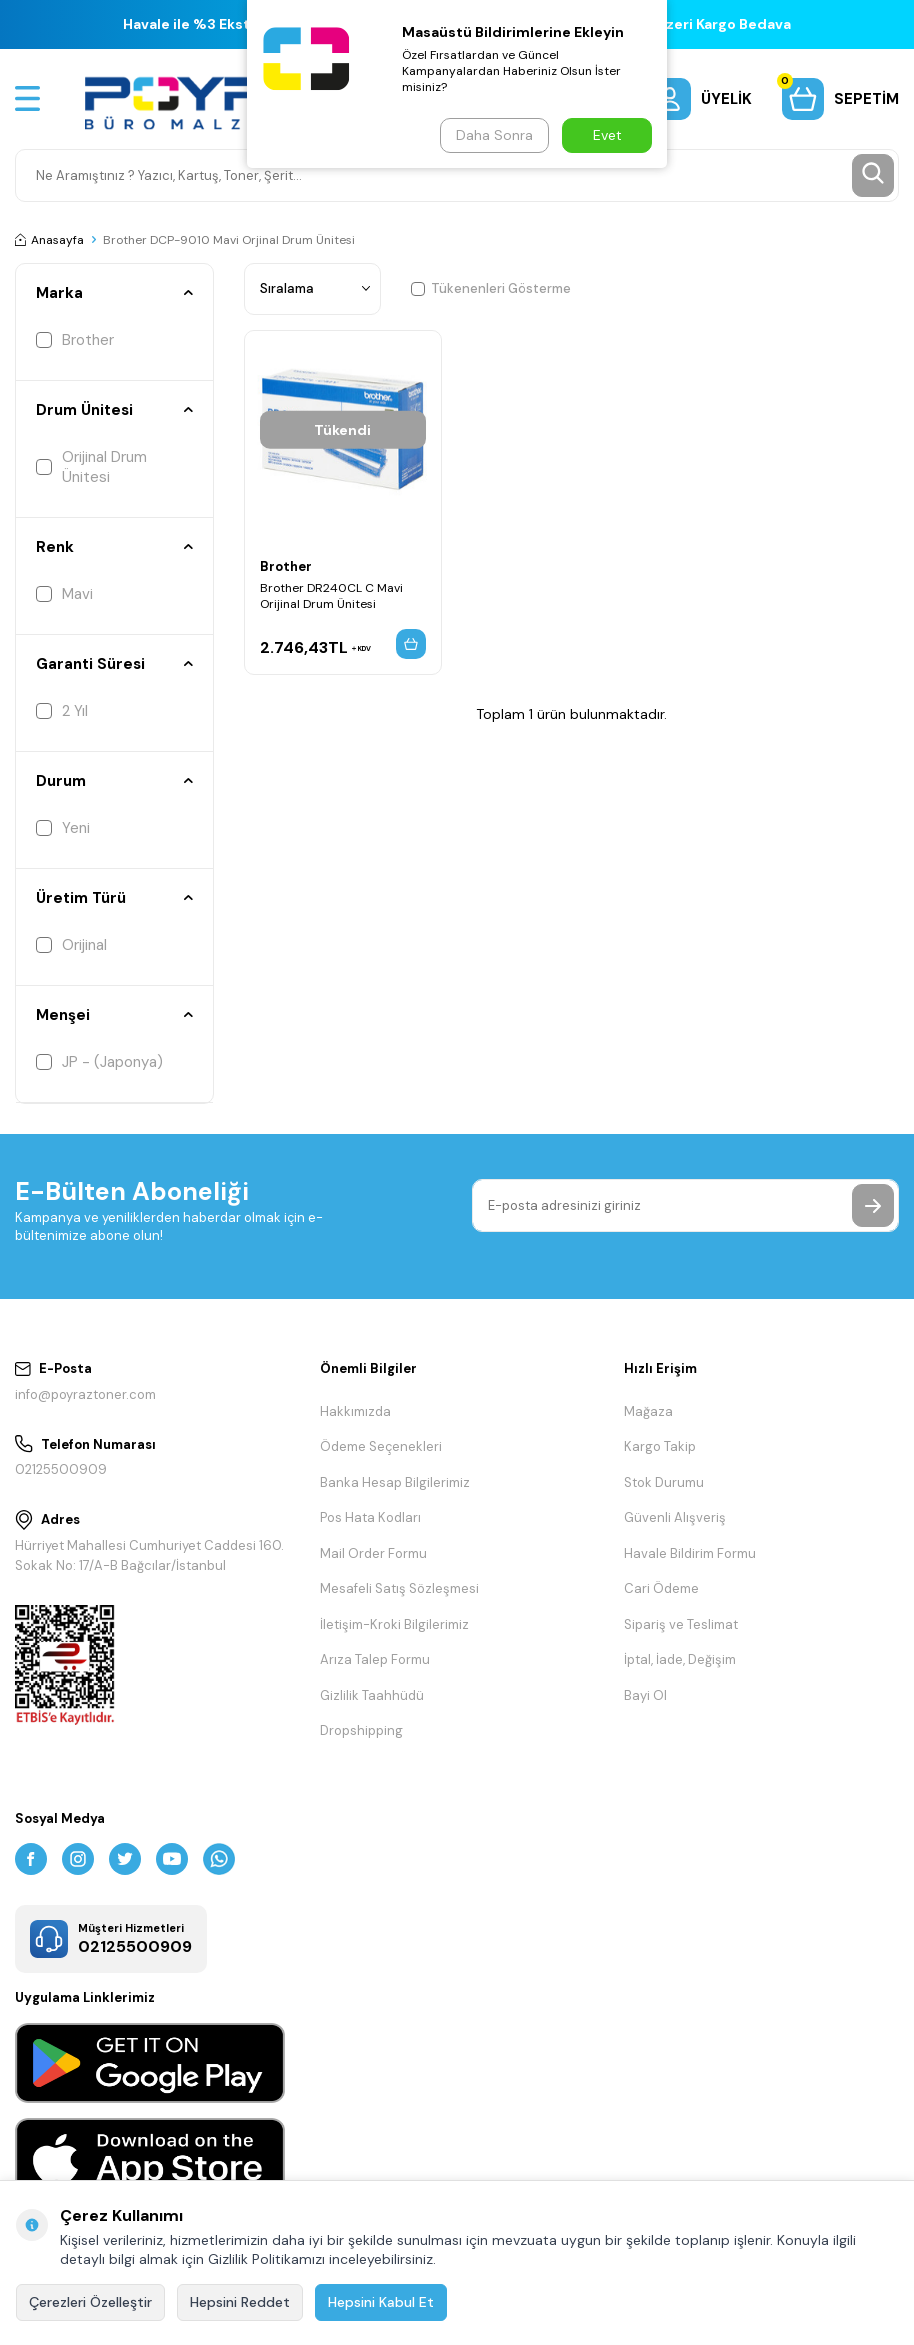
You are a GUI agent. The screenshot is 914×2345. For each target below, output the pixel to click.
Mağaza (648, 1411)
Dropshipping (361, 1730)
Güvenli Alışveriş (675, 1517)
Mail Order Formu (373, 1553)
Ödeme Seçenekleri (381, 1446)
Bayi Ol (645, 1695)
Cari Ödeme (661, 1588)
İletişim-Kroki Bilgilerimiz (394, 1624)
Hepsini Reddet (240, 2302)
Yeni (63, 828)
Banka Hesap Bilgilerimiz (395, 1482)
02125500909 (61, 1469)
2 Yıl (62, 711)
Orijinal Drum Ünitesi (91, 467)
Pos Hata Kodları (370, 1517)
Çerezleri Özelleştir (90, 2302)
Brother (75, 340)
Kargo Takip (660, 1446)
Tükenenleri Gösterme (491, 288)
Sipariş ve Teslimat (681, 1624)
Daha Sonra (492, 135)
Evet (607, 135)
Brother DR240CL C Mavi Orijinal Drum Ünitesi (331, 598)
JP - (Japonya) (99, 1062)
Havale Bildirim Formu (690, 1553)
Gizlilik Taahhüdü (372, 1695)
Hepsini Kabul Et (381, 2302)
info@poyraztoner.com (85, 1394)
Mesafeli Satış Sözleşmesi (399, 1588)
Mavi (64, 594)
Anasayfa (49, 240)
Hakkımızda (355, 1411)
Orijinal (71, 945)
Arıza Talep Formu (375, 1659)
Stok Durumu (664, 1482)
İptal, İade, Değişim (680, 1659)
